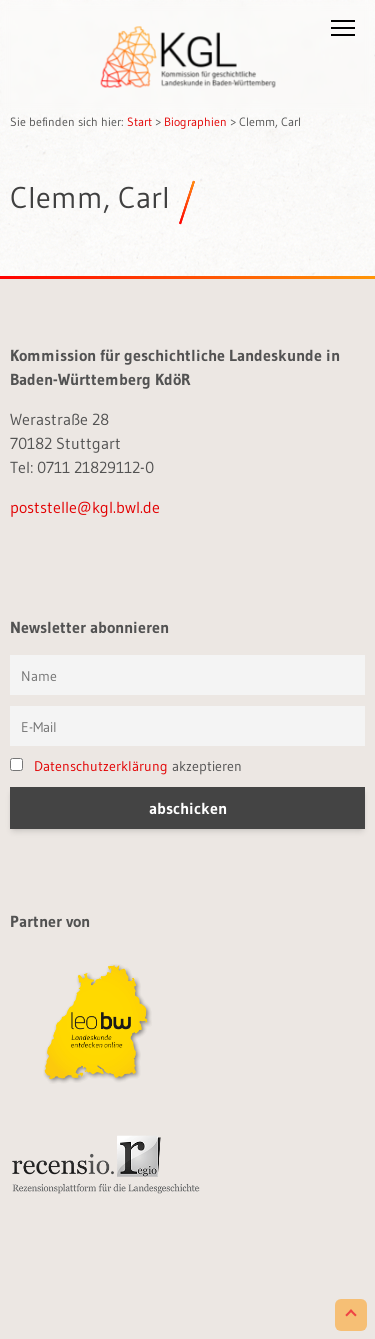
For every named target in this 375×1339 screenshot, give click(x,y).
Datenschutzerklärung (101, 766)
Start (139, 121)
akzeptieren (126, 766)
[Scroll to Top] (351, 1315)
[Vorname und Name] (187, 675)
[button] (343, 32)
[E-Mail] (187, 726)
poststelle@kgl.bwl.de (85, 507)
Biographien (195, 121)
